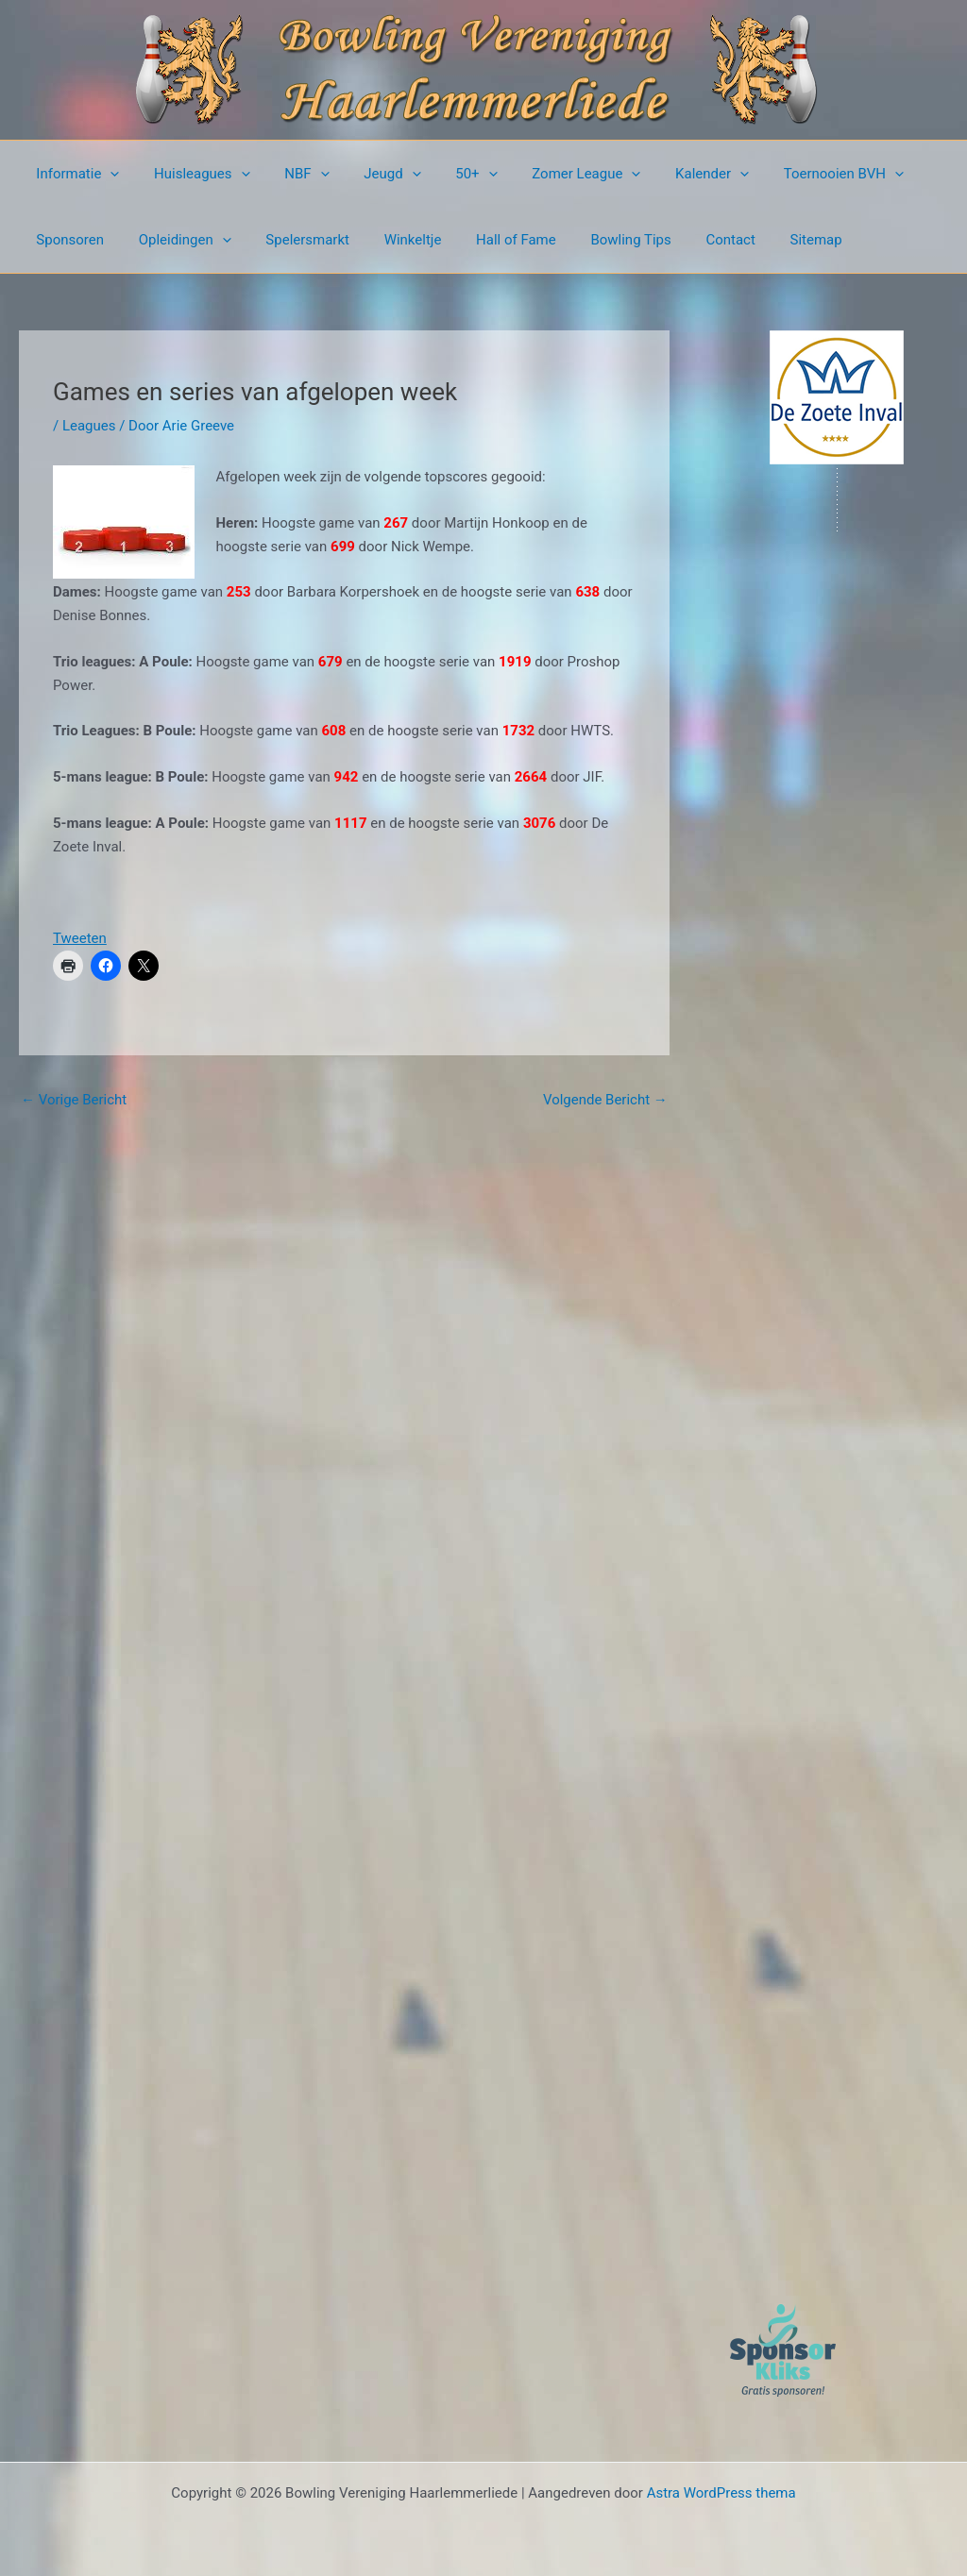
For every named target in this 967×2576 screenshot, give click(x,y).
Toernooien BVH (797, 174)
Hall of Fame (488, 239)
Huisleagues (192, 174)
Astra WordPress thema (721, 2492)
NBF (291, 174)
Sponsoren (67, 239)
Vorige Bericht (74, 1099)
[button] (107, 174)
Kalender (671, 174)
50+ (447, 174)
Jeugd (370, 174)
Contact (689, 239)
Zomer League (552, 174)
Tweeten (80, 938)
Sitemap (769, 239)
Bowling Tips (596, 239)
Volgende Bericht (605, 1099)
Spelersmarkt (292, 239)
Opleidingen (175, 240)
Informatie (74, 174)
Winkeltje (390, 239)
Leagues (89, 425)
